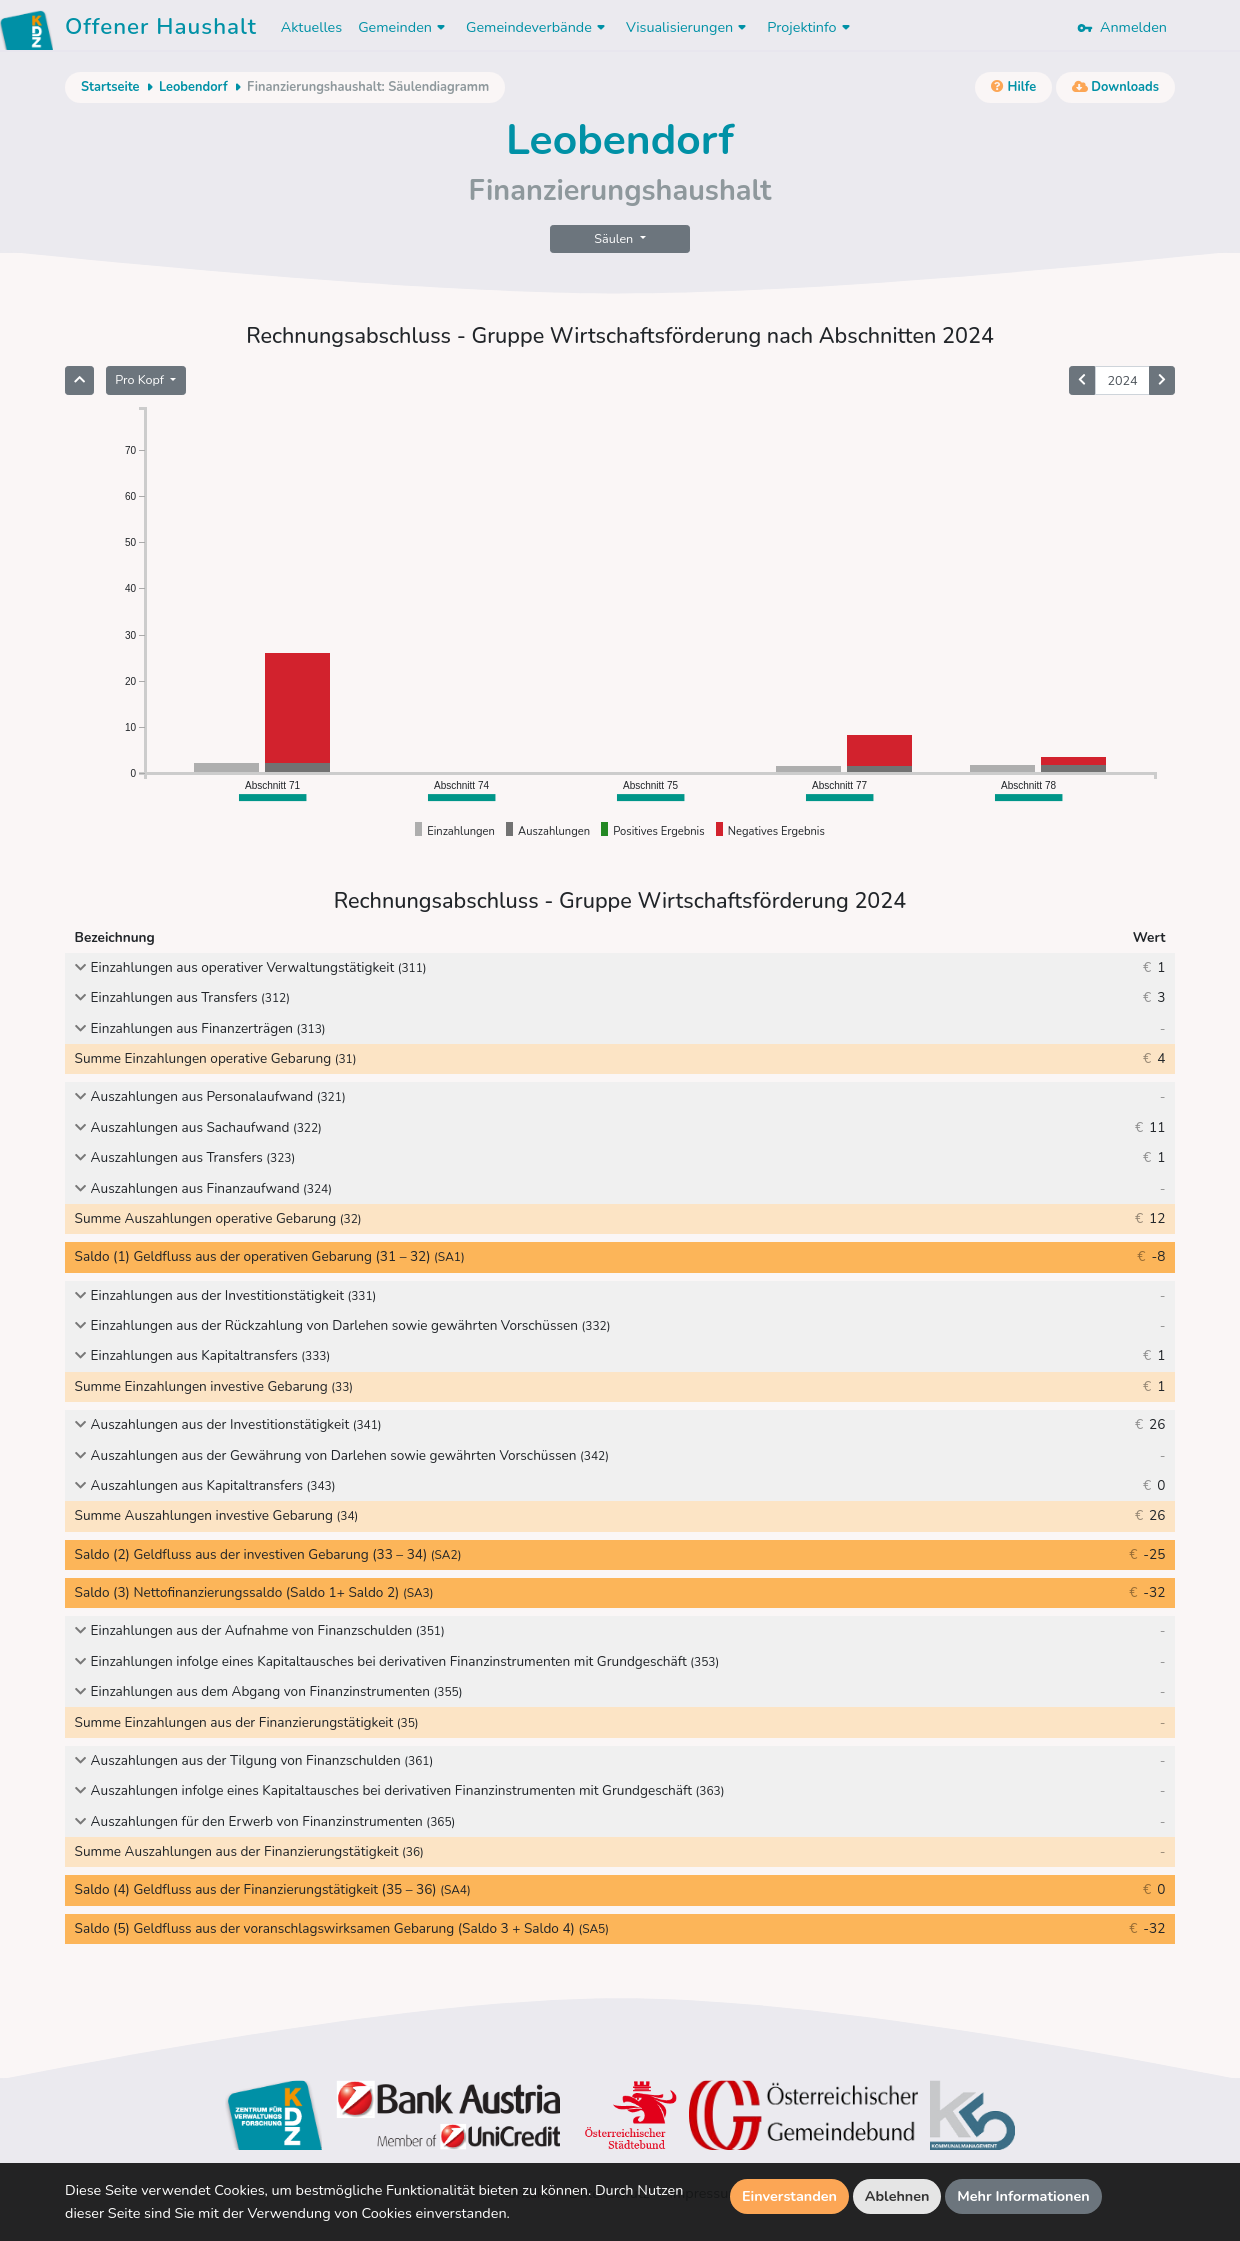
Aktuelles (311, 27)
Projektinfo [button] (810, 27)
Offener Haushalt (161, 30)
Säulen (615, 238)
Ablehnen (897, 2196)
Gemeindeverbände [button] (538, 27)
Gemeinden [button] (404, 27)
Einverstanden (789, 2196)
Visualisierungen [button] (688, 27)
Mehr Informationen (1023, 2196)
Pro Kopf (141, 379)
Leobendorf (193, 87)
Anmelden (1122, 27)
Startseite (110, 87)
